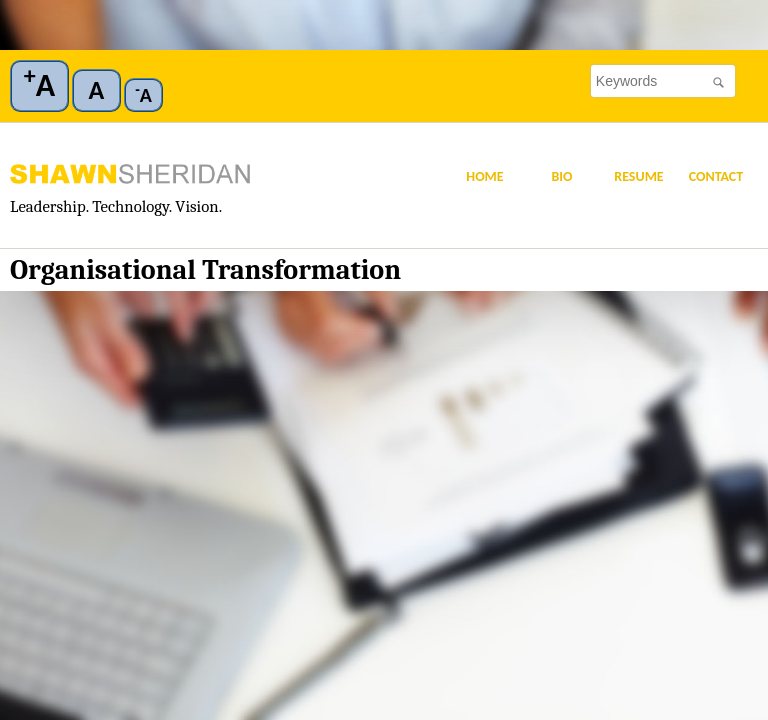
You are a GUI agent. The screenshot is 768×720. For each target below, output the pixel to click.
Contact (716, 176)
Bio (561, 176)
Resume (638, 176)
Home (484, 176)
